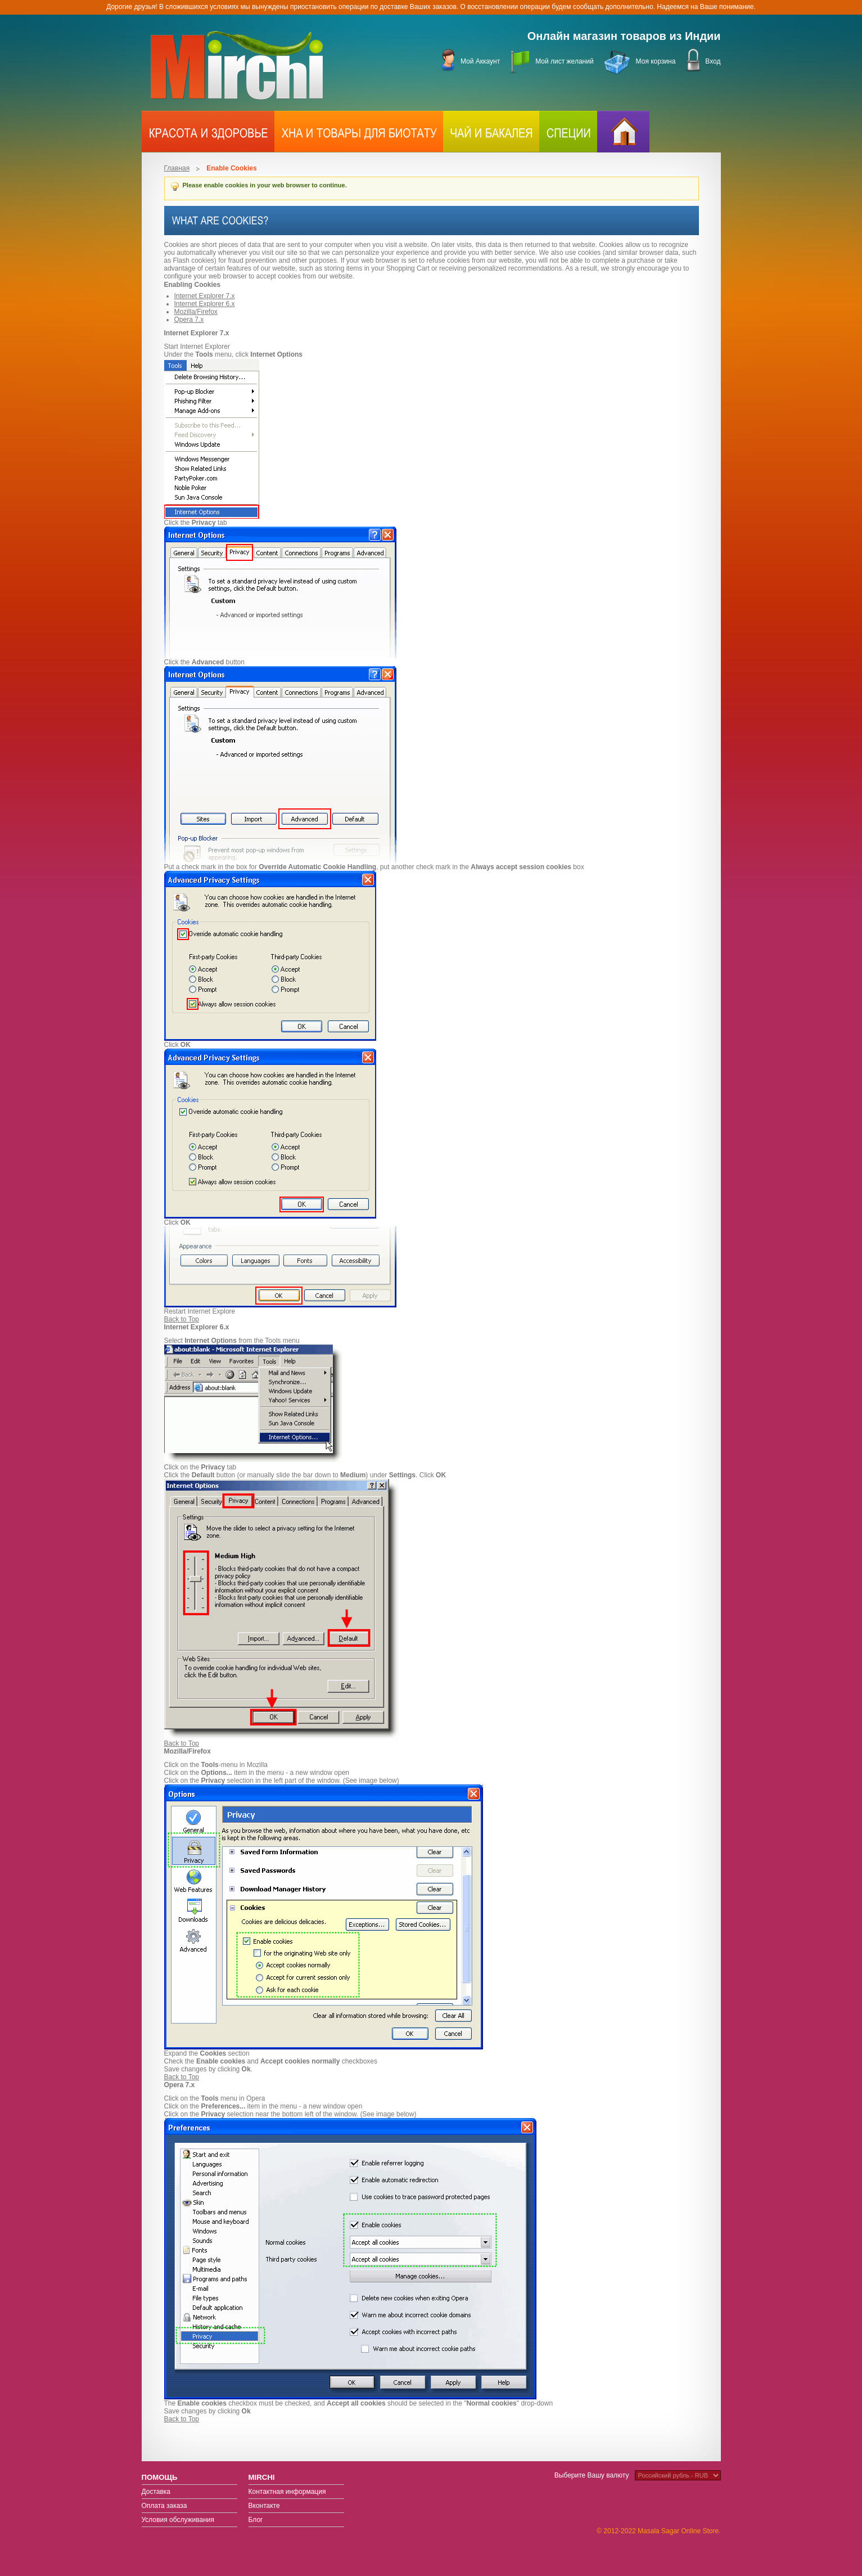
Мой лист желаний (564, 61)
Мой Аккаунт (480, 61)
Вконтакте (264, 2506)
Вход (712, 61)
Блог (256, 2520)
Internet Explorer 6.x (204, 304)
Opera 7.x (189, 319)
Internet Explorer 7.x (204, 296)
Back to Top (181, 1319)
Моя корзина (656, 61)
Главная (177, 168)
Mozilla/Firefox (196, 312)
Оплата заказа (164, 2506)
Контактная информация (287, 2492)
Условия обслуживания (178, 2520)
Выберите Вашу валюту (591, 2475)
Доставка (156, 2492)
